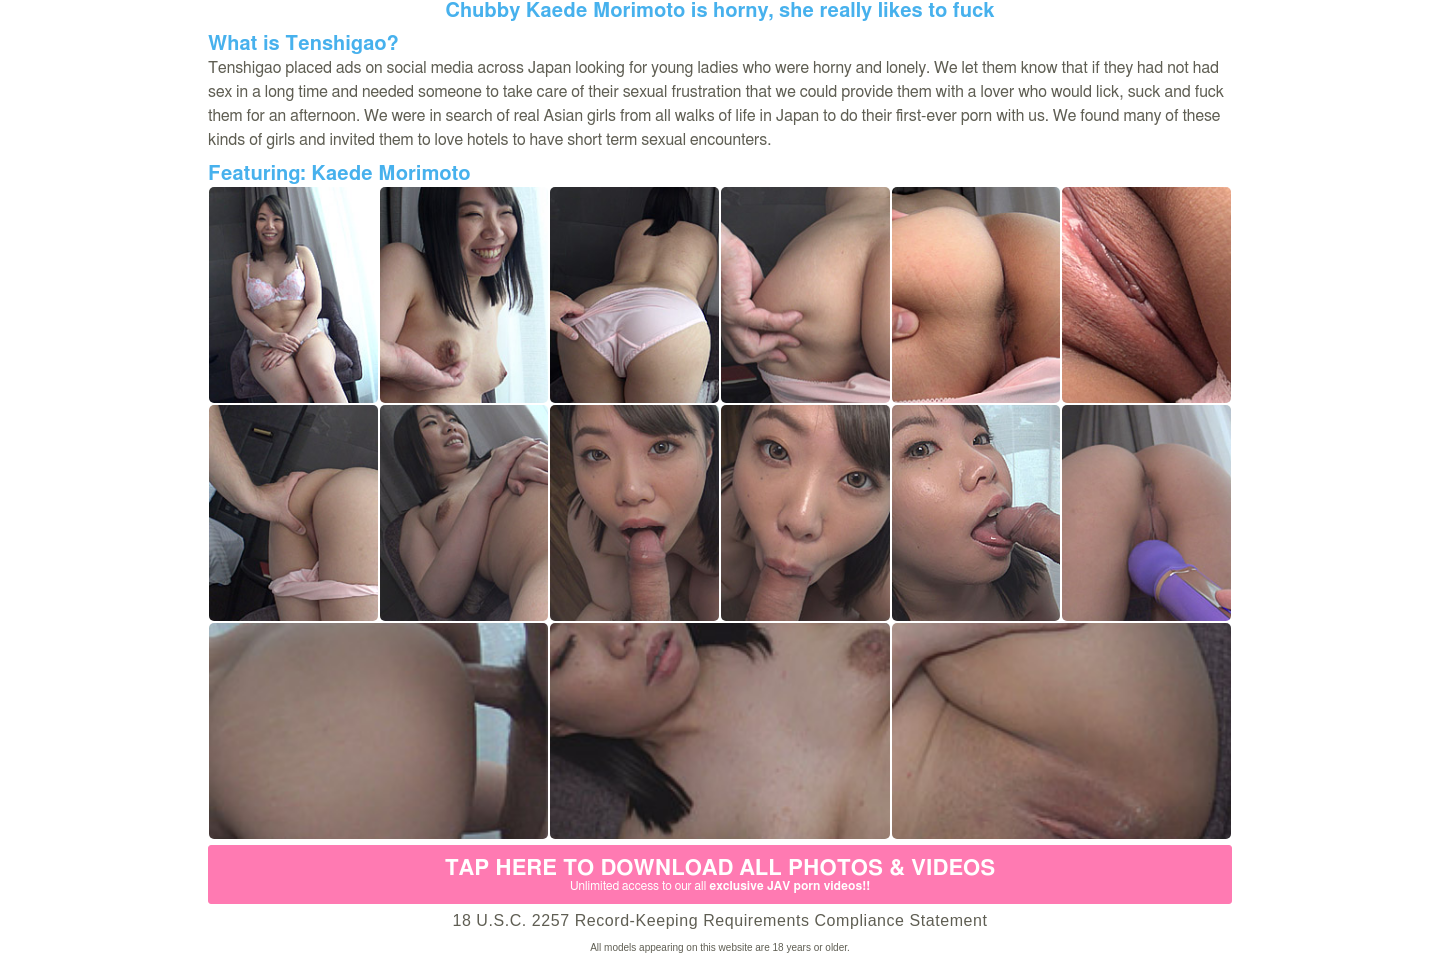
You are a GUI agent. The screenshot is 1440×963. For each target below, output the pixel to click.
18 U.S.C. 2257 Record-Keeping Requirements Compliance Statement (719, 920)
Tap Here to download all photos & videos (720, 875)
